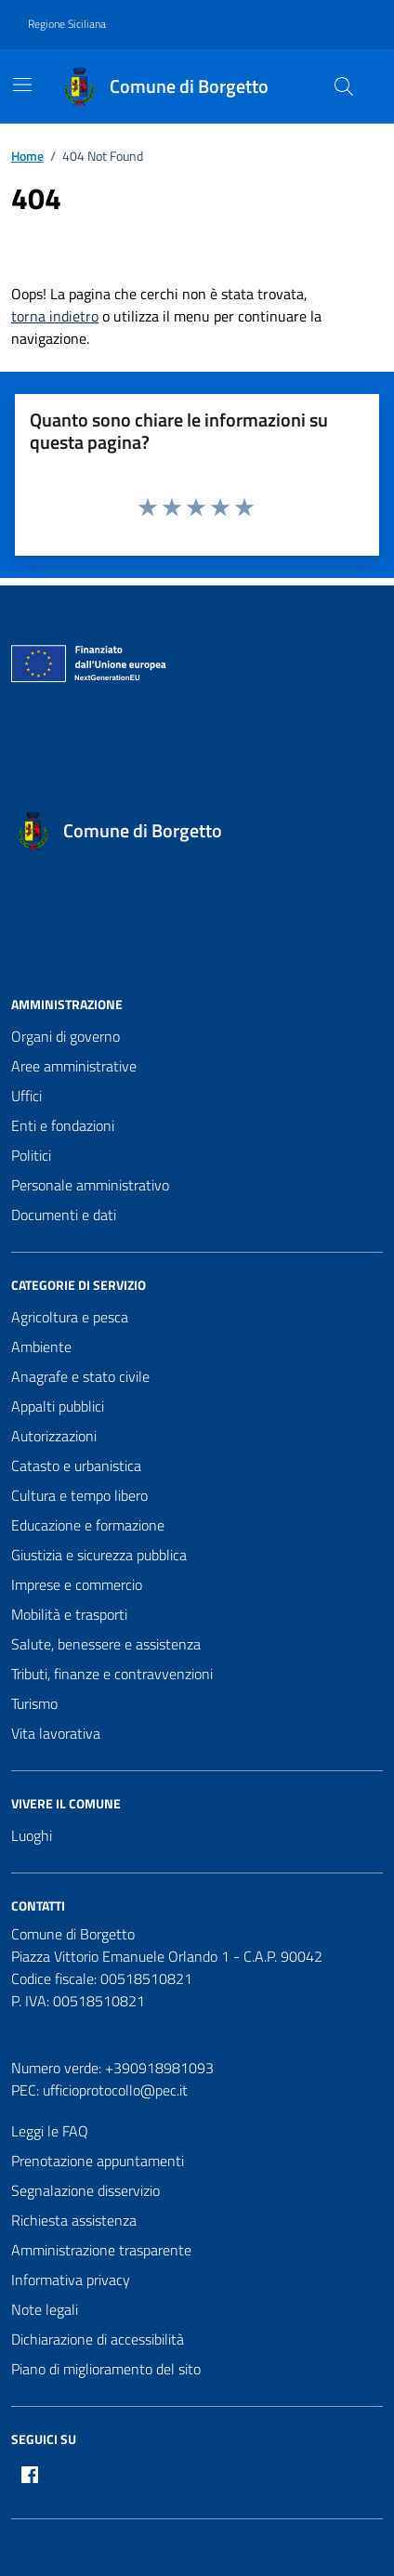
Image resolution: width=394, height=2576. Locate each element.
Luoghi (31, 1835)
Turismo (34, 1703)
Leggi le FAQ (49, 2131)
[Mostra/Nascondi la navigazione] (22, 84)
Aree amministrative (74, 1066)
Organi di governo (65, 1036)
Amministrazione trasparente (101, 2250)
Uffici (26, 1095)
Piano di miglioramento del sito (106, 2369)
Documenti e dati (63, 1214)
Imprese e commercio (76, 1584)
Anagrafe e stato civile (80, 1376)
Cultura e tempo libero (79, 1495)
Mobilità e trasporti (69, 1614)
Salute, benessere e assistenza (106, 1644)
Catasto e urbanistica (76, 1465)
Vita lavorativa (55, 1733)
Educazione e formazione (87, 1525)
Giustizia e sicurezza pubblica (99, 1555)
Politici (31, 1155)
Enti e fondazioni (62, 1125)
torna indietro (54, 316)
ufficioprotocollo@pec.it (115, 2090)
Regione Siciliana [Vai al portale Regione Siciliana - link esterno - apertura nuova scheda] (67, 24)
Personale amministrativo (90, 1185)
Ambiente (41, 1346)
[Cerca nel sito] (344, 86)
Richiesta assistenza (74, 2220)
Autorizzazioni (54, 1436)
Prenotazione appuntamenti (97, 2160)
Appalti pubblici (57, 1406)
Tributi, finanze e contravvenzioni (112, 1674)
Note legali (44, 2309)
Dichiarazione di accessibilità (97, 2339)
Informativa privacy (70, 2279)
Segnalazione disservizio (85, 2190)
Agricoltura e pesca (69, 1317)
